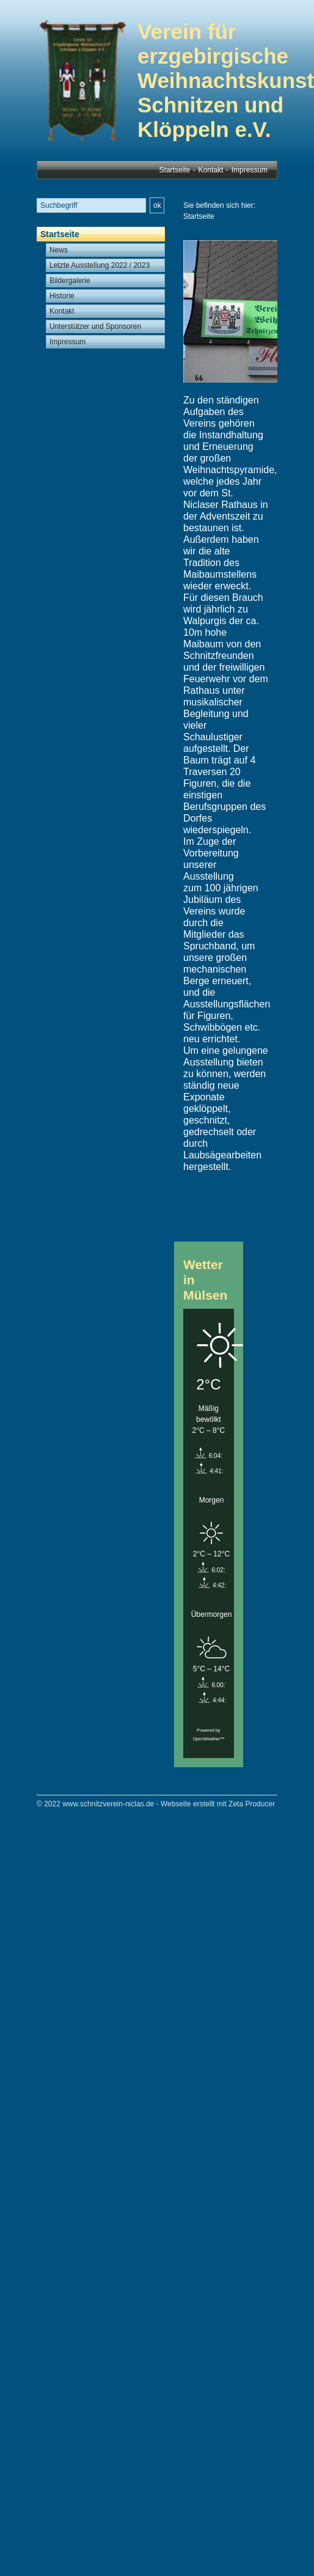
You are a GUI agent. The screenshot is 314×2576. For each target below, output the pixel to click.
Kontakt (211, 170)
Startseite (175, 170)
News (58, 250)
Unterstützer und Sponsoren (95, 326)
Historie (62, 296)
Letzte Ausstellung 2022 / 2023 (99, 265)
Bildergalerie (69, 280)
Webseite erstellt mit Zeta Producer (218, 1804)
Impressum (250, 170)
